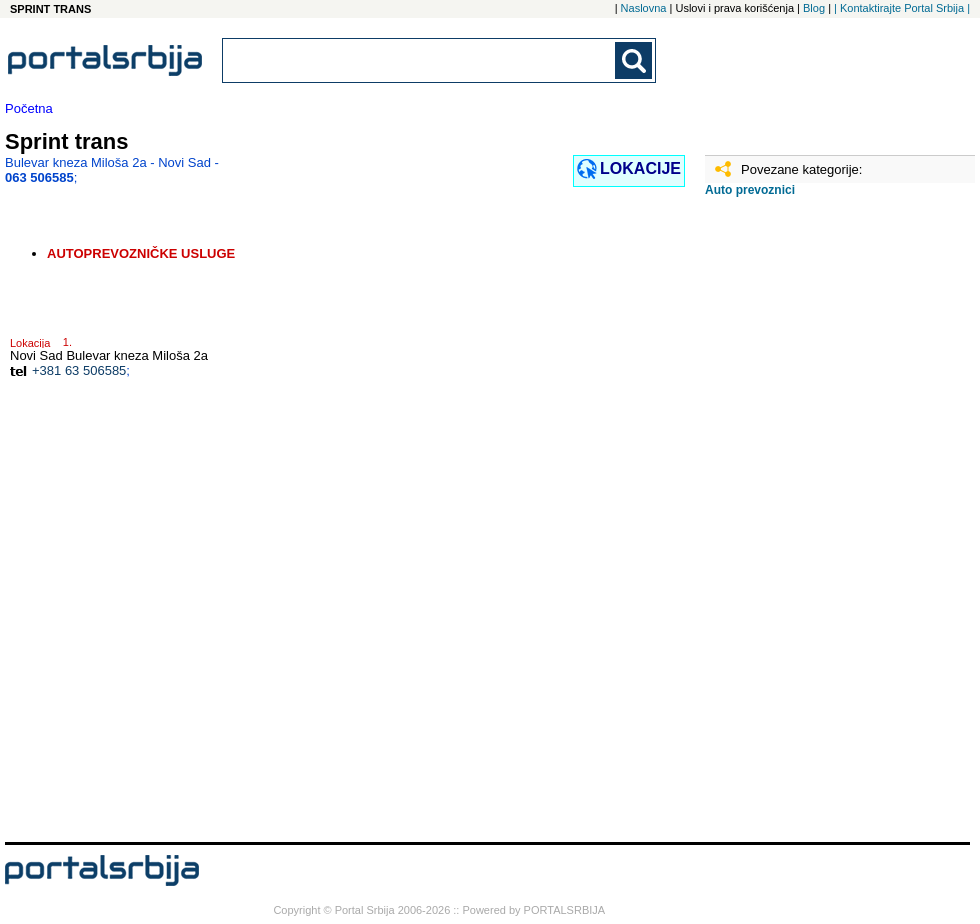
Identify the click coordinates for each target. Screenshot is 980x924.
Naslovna (644, 8)
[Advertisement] (805, 527)
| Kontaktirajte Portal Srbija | (902, 8)
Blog (814, 8)
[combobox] (420, 60)
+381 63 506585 (79, 370)
